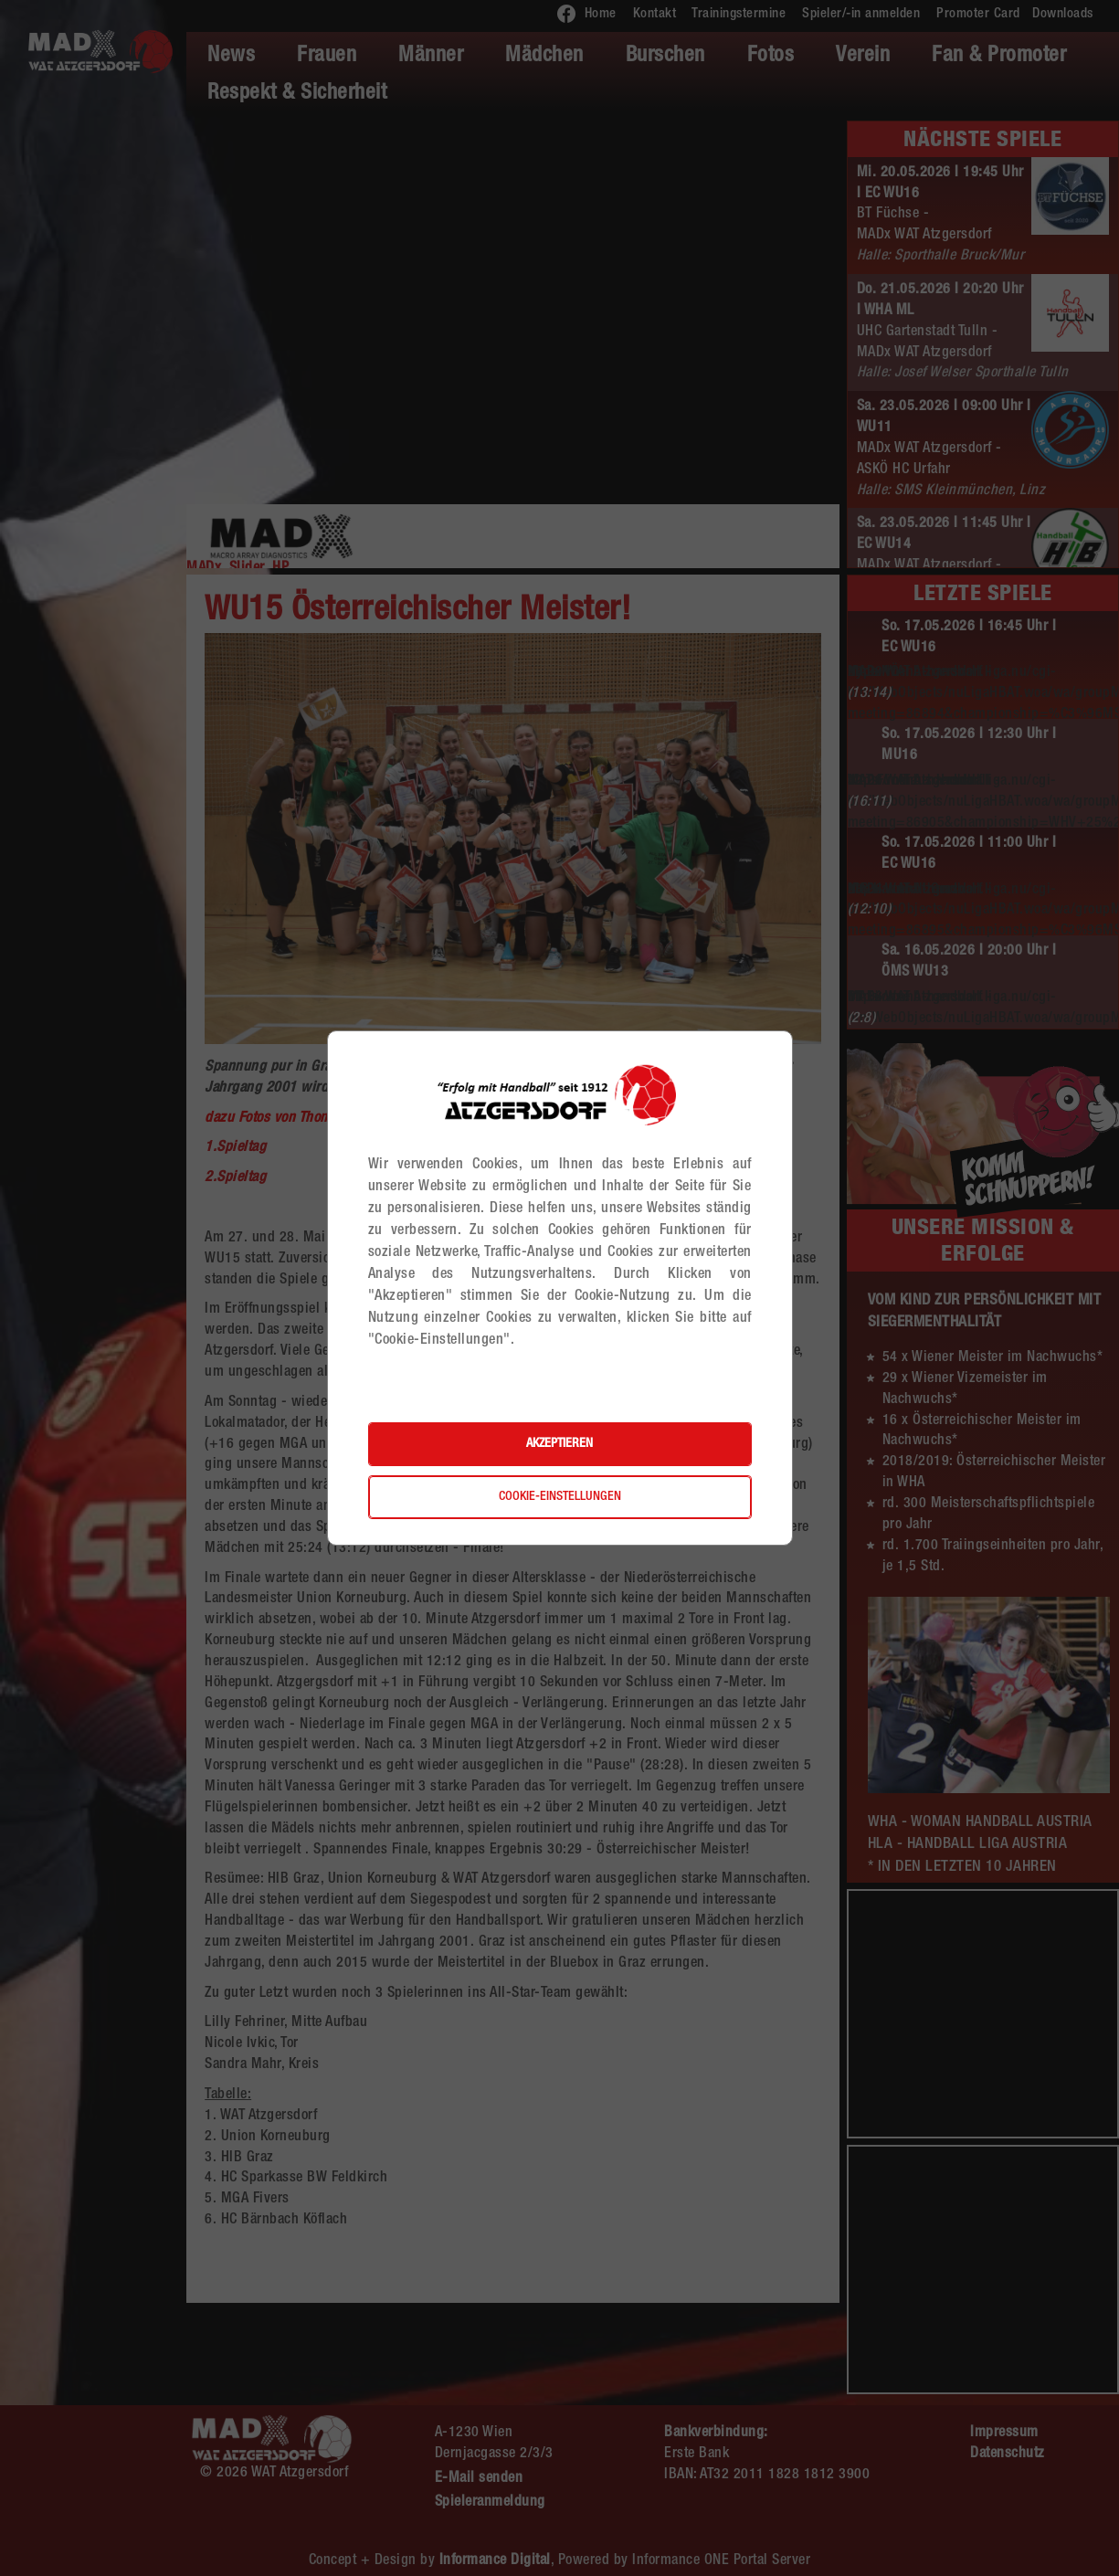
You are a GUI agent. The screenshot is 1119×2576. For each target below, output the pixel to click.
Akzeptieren (559, 1444)
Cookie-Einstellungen (560, 1497)
